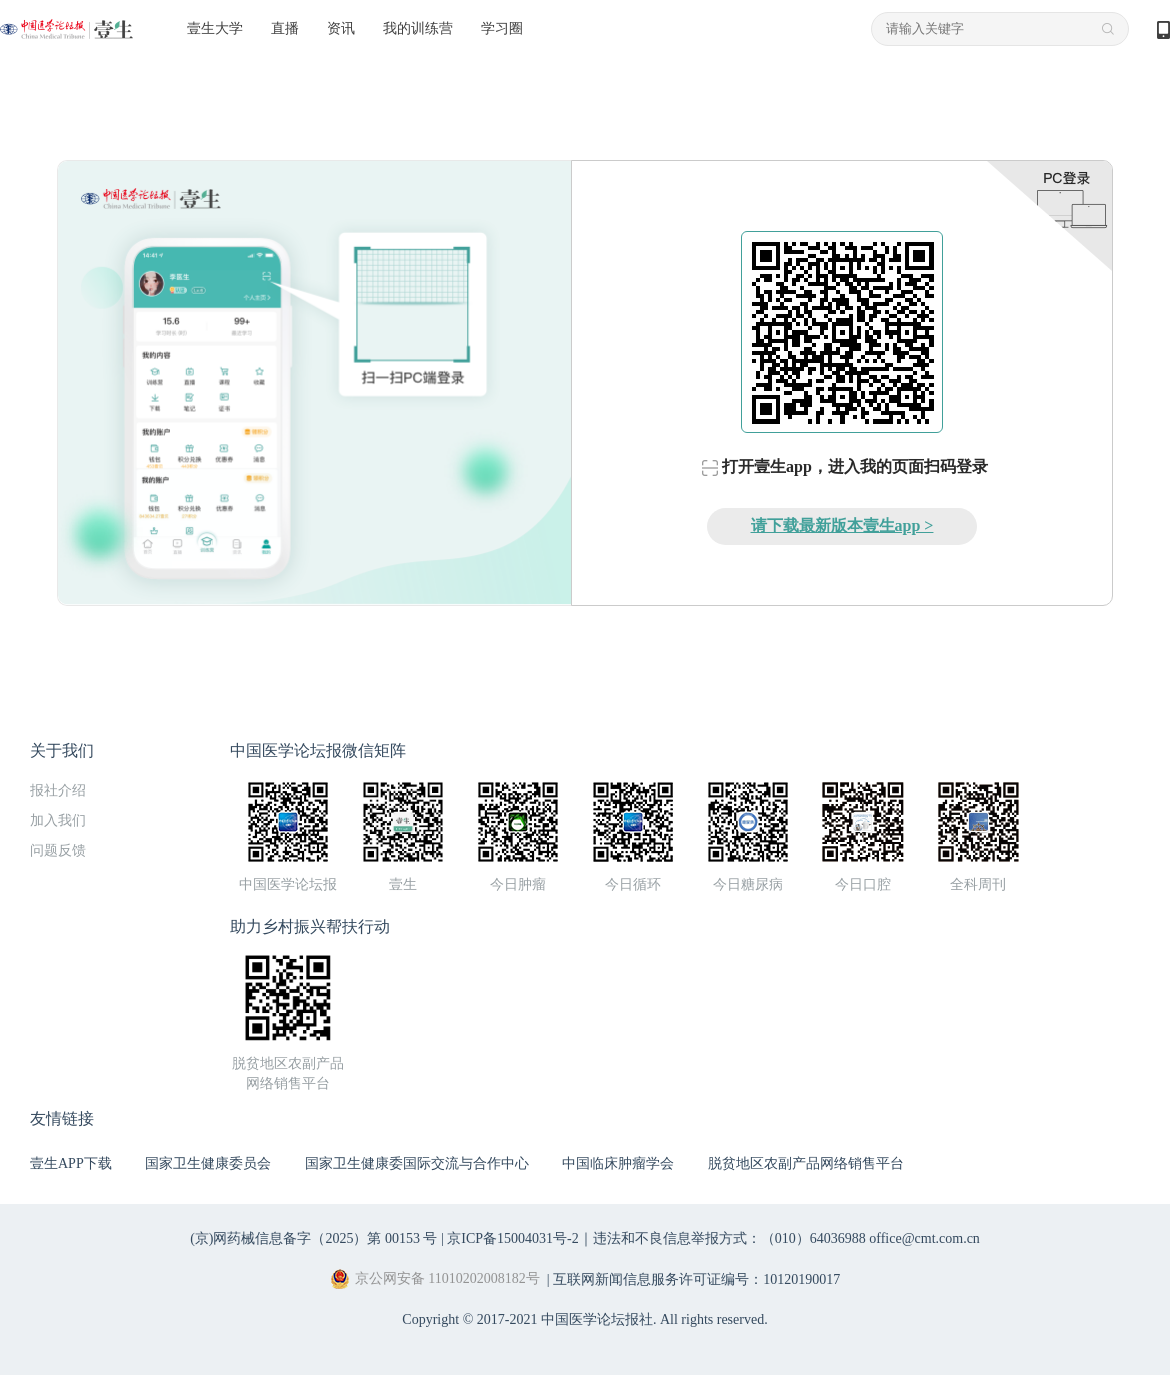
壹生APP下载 (71, 1163)
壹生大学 (215, 28)
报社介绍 (58, 790)
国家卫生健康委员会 (208, 1163)
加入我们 (58, 820)
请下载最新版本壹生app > (842, 525)
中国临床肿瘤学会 (618, 1163)
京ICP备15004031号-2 (512, 1238)
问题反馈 (58, 850)
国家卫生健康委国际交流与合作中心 (417, 1163)
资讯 (341, 28)
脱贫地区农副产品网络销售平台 (806, 1163)
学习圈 (502, 28)
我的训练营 (418, 28)
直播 (285, 28)
